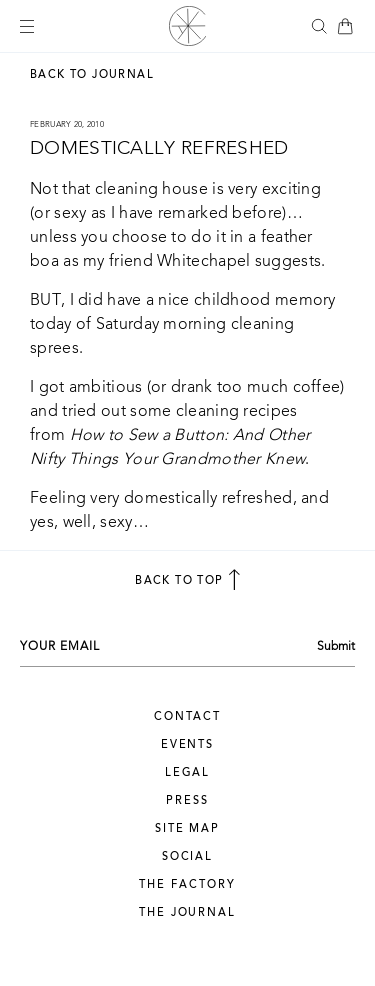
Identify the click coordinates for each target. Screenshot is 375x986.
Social (188, 857)
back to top (187, 579)
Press (187, 801)
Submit (336, 647)
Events (188, 745)
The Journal (187, 913)
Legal (188, 773)
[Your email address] (162, 647)
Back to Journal (92, 75)
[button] (319, 26)
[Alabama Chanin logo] (187, 26)
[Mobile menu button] (27, 26)
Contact (187, 717)
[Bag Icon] (345, 26)
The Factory (187, 885)
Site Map (187, 829)
